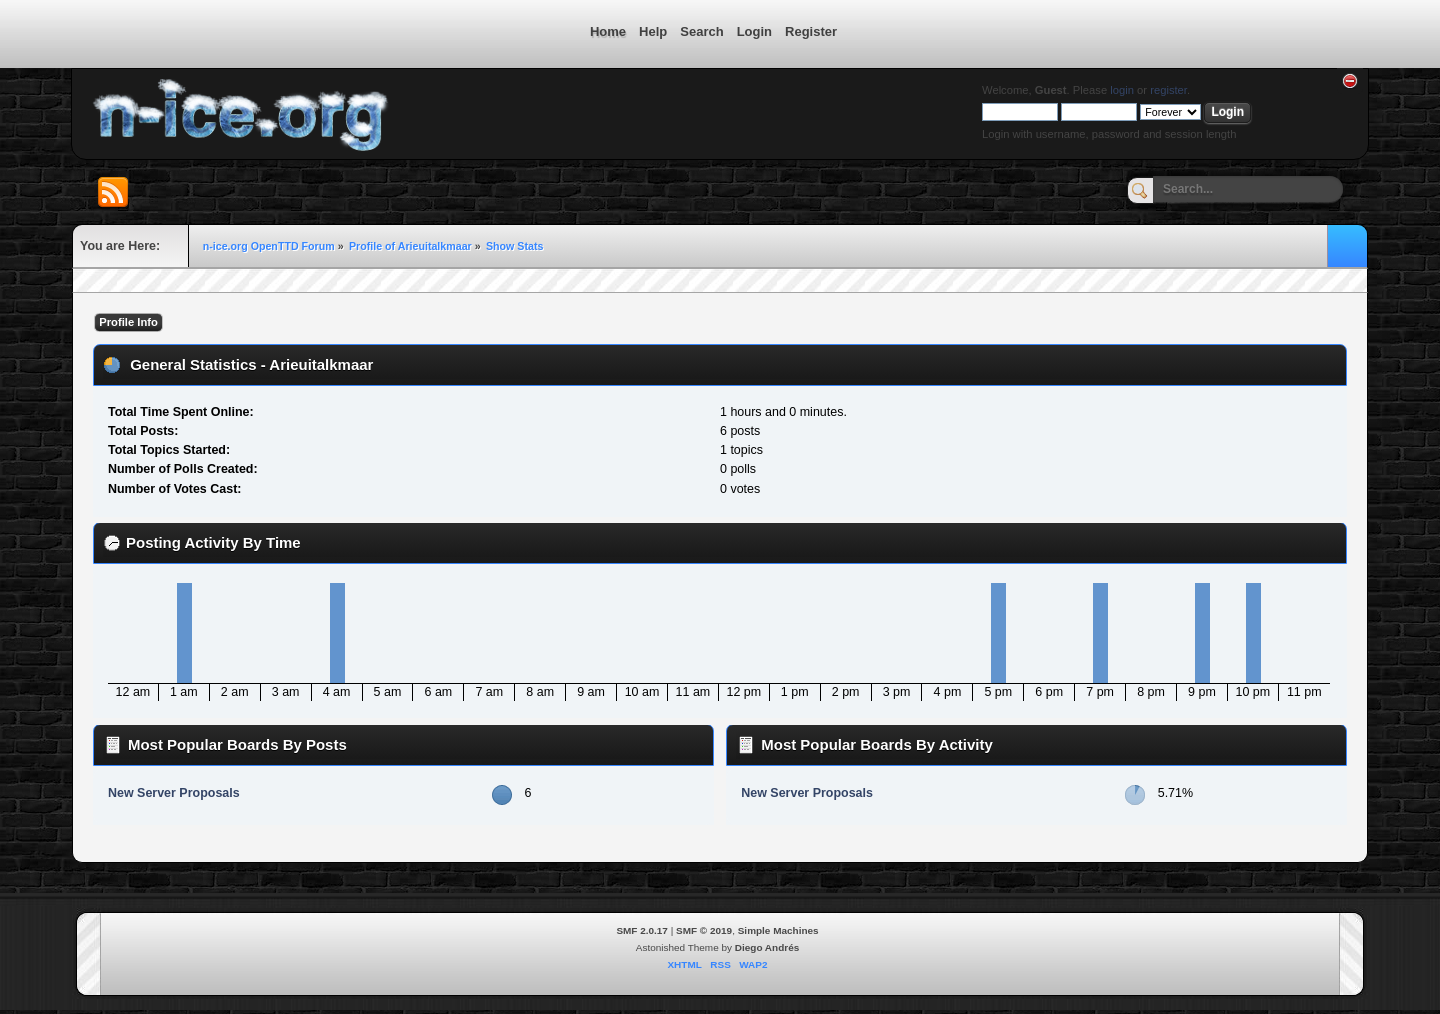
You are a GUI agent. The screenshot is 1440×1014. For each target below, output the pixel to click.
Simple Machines (778, 930)
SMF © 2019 (704, 930)
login (1122, 90)
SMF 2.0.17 (642, 930)
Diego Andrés (767, 947)
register (1168, 90)
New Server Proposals (174, 793)
